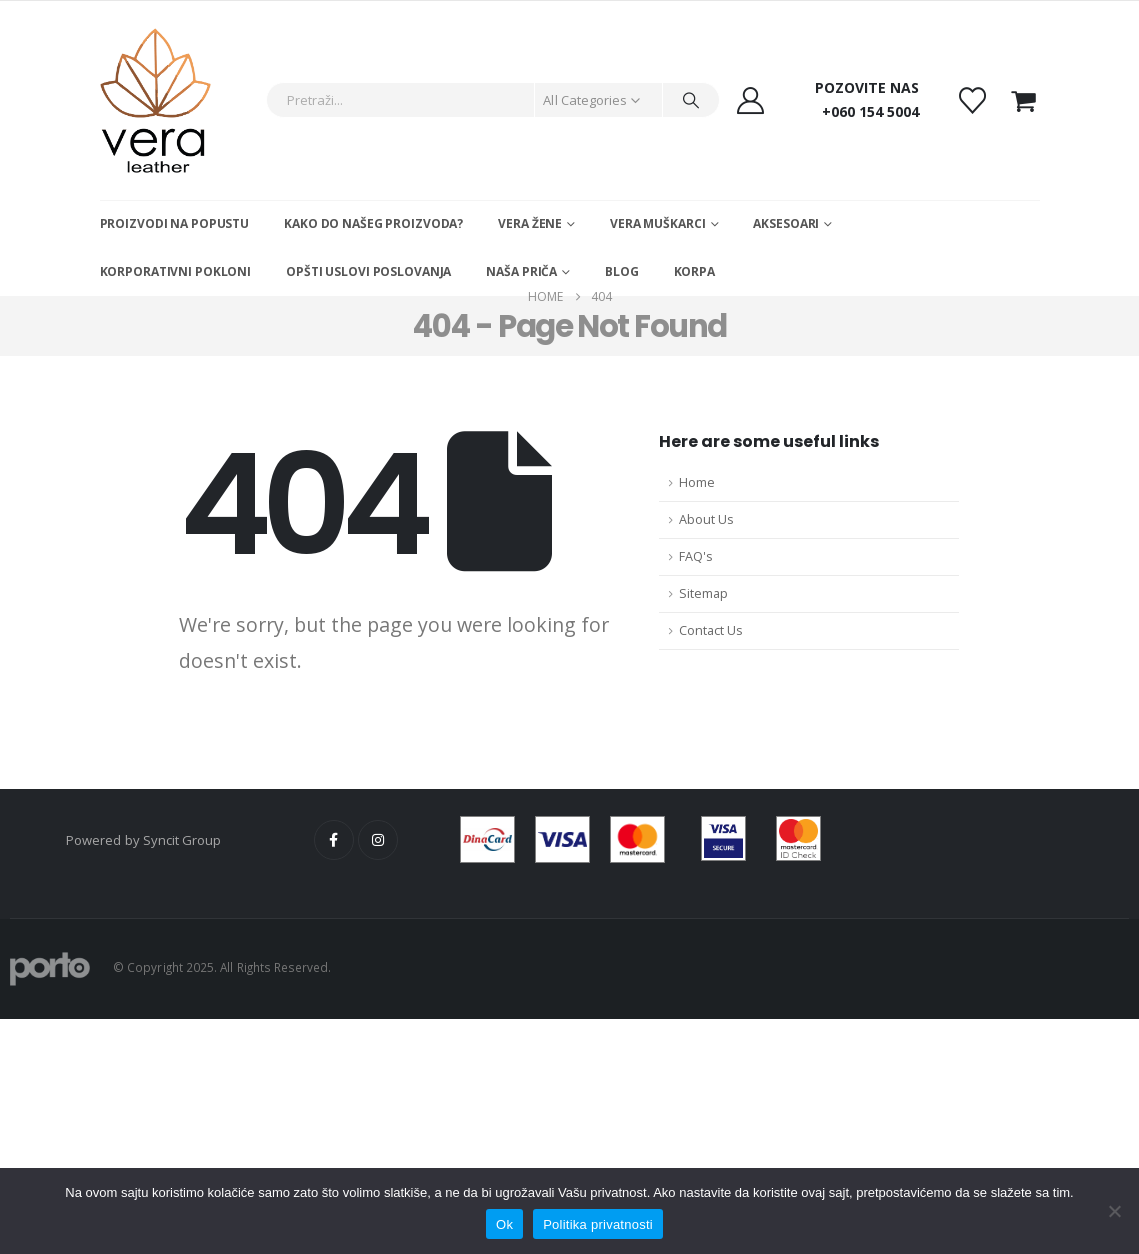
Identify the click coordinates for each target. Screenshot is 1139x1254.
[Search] (691, 100)
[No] (1114, 1211)
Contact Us (711, 630)
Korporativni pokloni (176, 271)
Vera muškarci (657, 223)
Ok (504, 1224)
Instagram (378, 840)
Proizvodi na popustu (175, 223)
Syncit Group (182, 840)
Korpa (694, 271)
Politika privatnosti (598, 1224)
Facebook (334, 840)
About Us (706, 519)
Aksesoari (786, 223)
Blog (622, 271)
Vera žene (530, 223)
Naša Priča (521, 271)
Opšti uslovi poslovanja (368, 271)
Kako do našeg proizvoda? (373, 223)
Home (697, 482)
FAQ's (696, 556)
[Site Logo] (155, 100)
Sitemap (703, 593)
